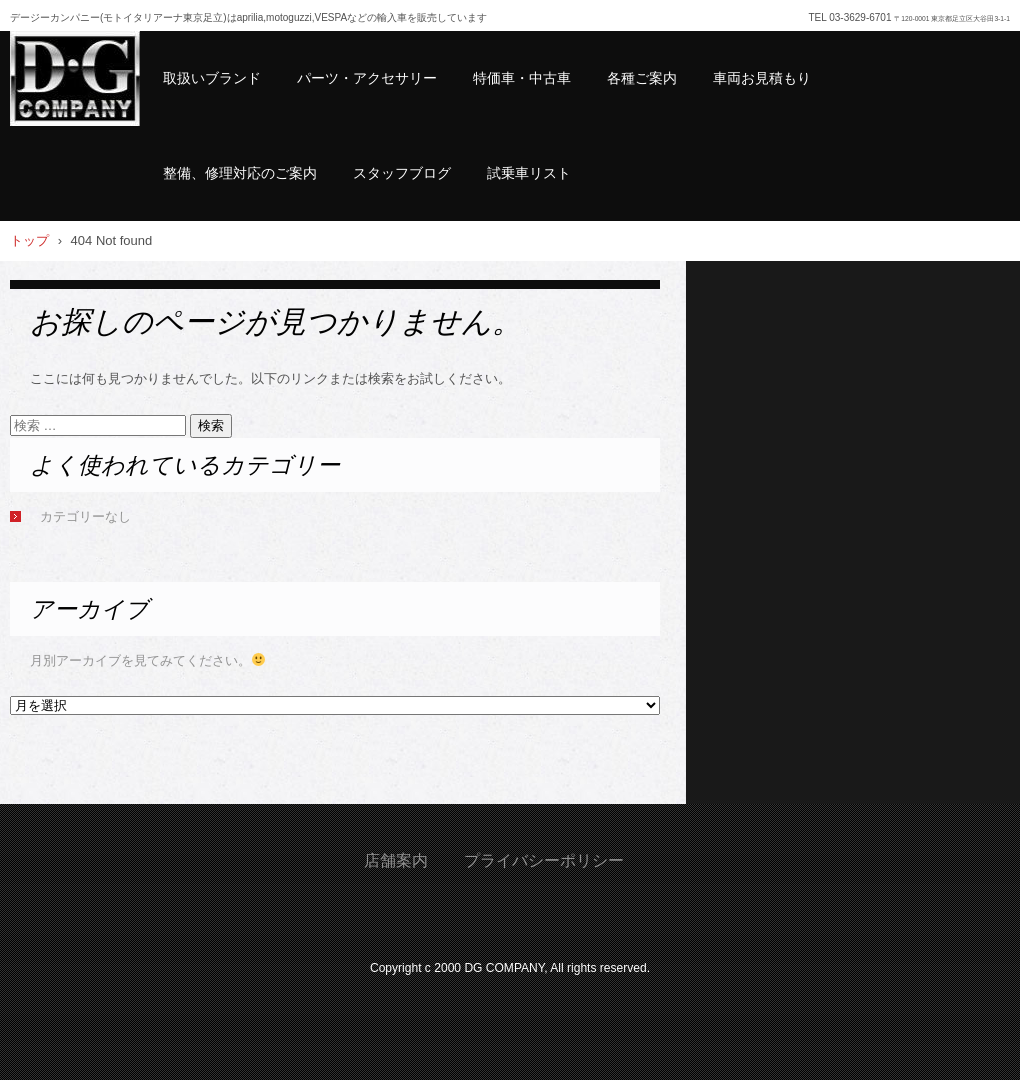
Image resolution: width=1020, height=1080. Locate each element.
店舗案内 (396, 860)
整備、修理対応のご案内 (240, 173)
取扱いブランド (212, 78)
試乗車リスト (529, 173)
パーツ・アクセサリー (367, 78)
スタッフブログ (402, 173)
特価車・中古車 (522, 78)
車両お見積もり (762, 78)
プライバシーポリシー (544, 860)
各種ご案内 (642, 78)
